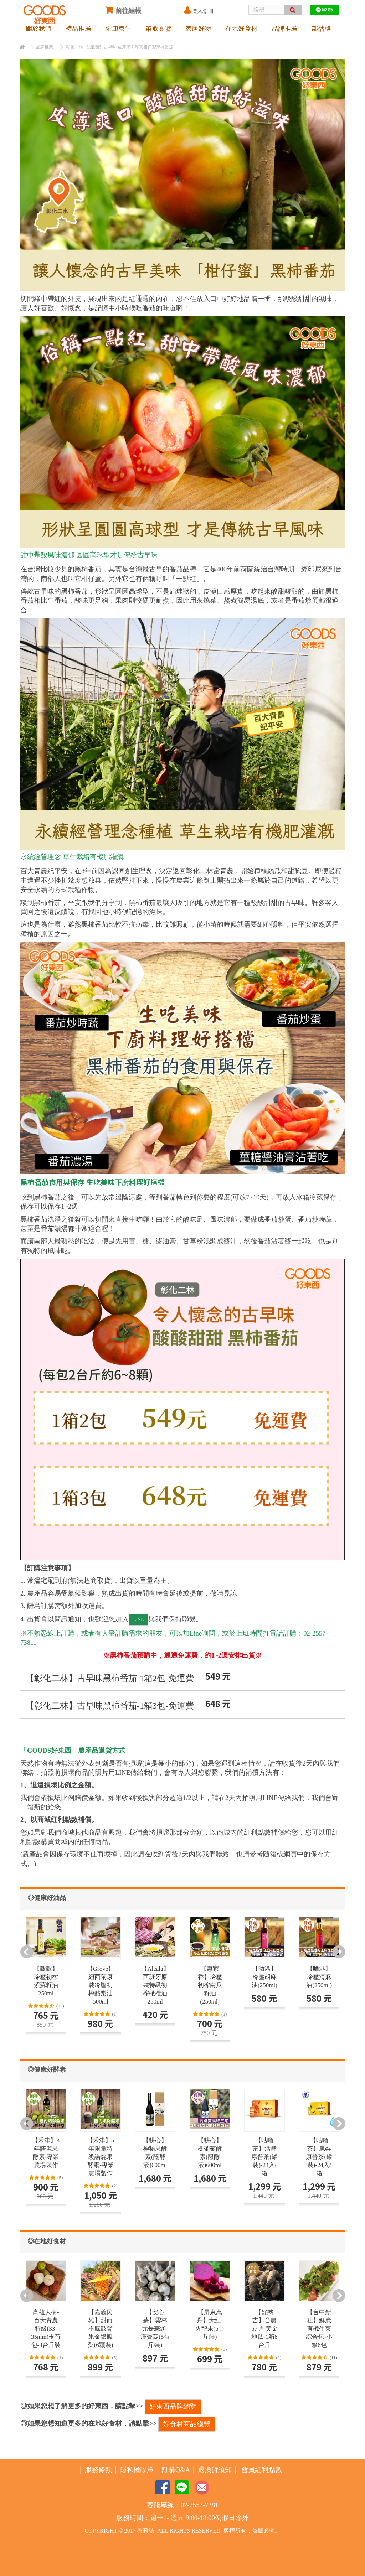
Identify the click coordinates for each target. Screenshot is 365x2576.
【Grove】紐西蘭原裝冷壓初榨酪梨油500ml (100, 1985)
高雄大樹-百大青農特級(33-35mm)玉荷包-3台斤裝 (46, 2328)
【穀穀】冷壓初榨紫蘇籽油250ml (46, 1981)
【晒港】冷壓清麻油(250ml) (319, 1977)
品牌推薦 (284, 28)
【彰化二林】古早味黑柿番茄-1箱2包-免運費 (110, 1678)
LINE (138, 1619)
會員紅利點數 (261, 2469)
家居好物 (198, 28)
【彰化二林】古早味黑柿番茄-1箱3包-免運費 (110, 1705)
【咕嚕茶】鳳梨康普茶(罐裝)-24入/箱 (319, 2157)
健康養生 (118, 28)
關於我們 (38, 28)
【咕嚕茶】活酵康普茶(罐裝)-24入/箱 (264, 2157)
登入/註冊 (199, 10)
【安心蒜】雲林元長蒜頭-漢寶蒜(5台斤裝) (155, 2328)
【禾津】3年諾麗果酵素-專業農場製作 (46, 2152)
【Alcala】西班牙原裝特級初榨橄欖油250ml (155, 1985)
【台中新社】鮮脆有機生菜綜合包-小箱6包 (319, 2328)
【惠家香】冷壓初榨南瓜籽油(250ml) (210, 1985)
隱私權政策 (137, 2469)
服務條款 (98, 2469)
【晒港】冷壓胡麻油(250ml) (264, 1977)
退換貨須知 (215, 2469)
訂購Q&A (176, 2469)
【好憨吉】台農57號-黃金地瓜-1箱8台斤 (264, 2328)
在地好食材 (241, 28)
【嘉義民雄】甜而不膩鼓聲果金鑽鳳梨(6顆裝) (100, 2328)
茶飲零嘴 (158, 28)
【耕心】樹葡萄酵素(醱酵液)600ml (210, 2152)
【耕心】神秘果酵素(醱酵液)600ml (155, 2152)
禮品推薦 (78, 28)
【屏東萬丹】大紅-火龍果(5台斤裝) (210, 2324)
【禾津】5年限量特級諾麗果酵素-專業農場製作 (100, 2157)
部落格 (321, 28)
